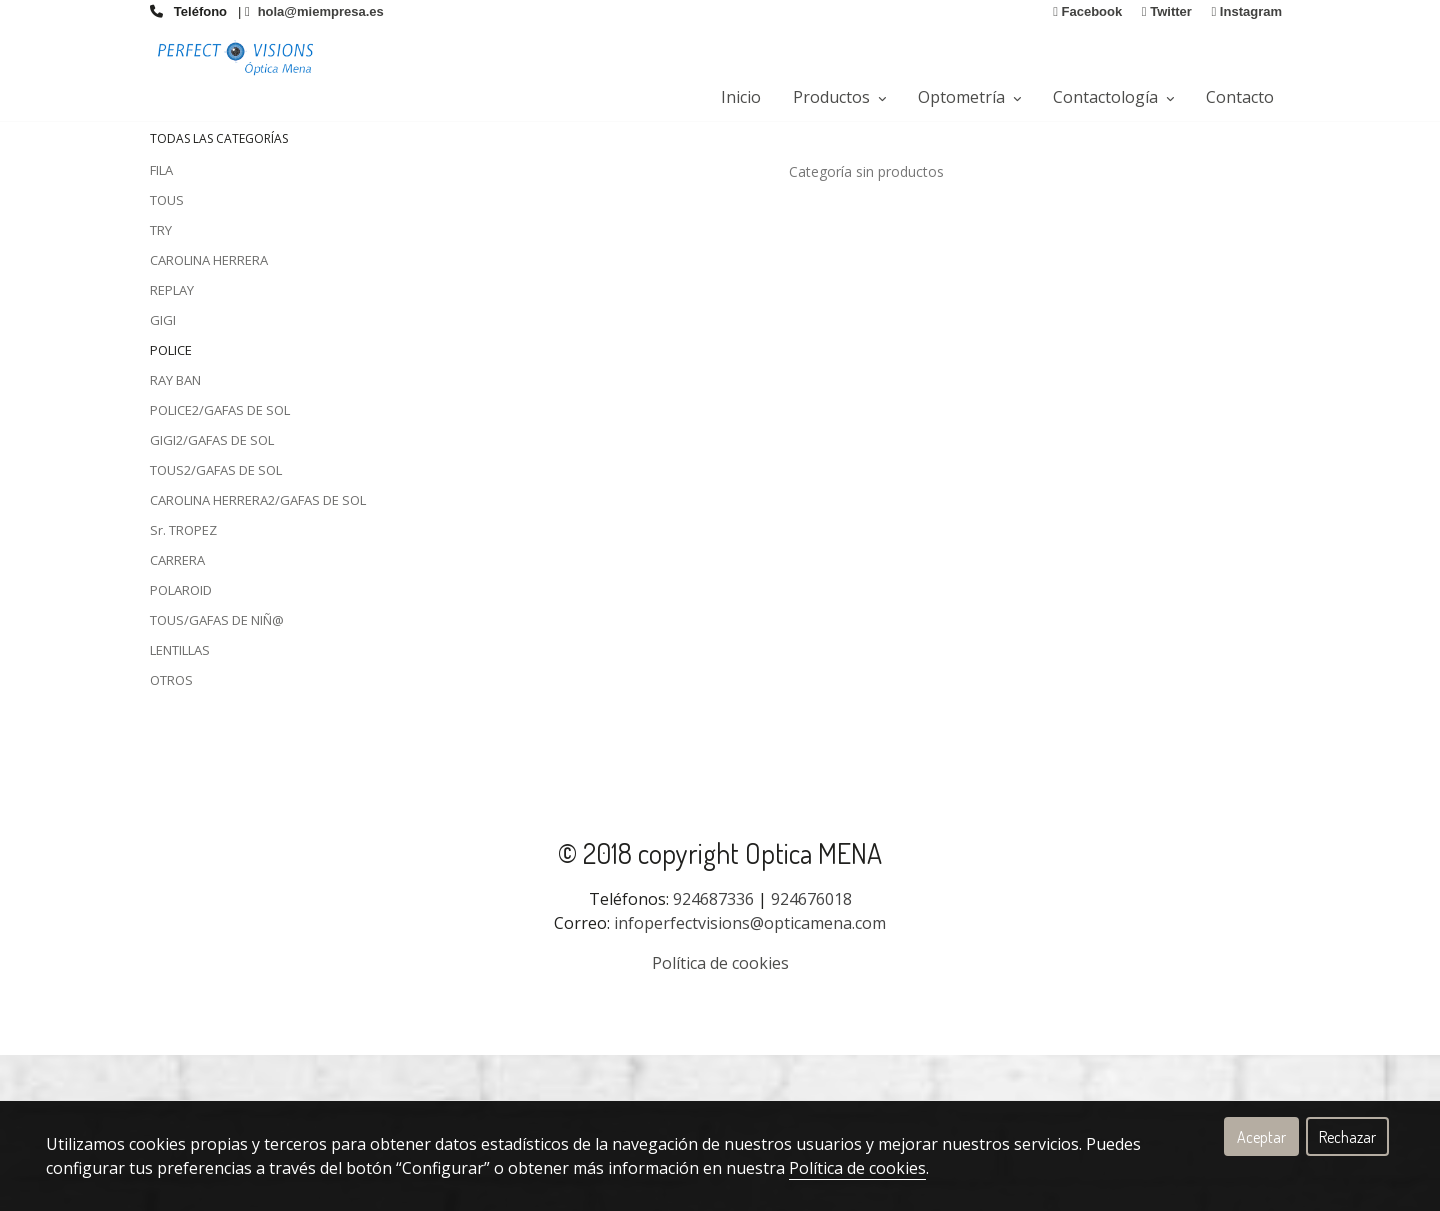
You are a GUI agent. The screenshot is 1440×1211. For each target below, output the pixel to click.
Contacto (1240, 97)
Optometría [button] (969, 97)
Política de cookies (857, 1168)
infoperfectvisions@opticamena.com (750, 1079)
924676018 (811, 1055)
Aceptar (1261, 1137)
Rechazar (1347, 1137)
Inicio (741, 97)
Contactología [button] (1113, 97)
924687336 (713, 1055)
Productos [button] (839, 97)
